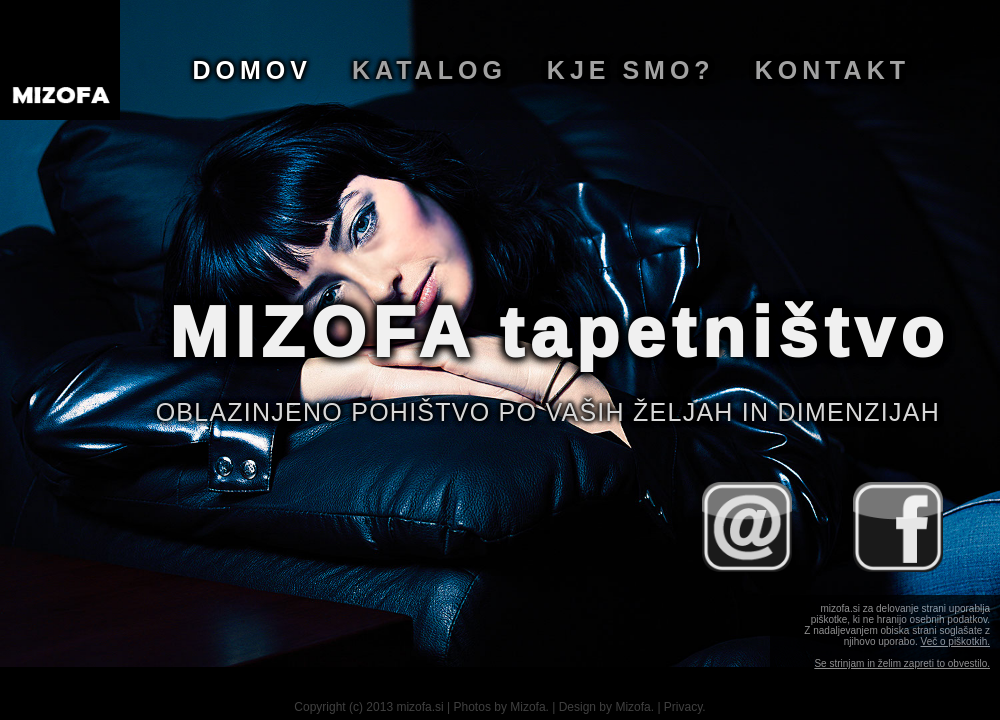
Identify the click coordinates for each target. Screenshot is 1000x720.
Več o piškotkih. (955, 641)
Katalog (429, 70)
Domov (252, 70)
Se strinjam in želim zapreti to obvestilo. (902, 663)
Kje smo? (631, 70)
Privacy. (685, 707)
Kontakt (832, 70)
